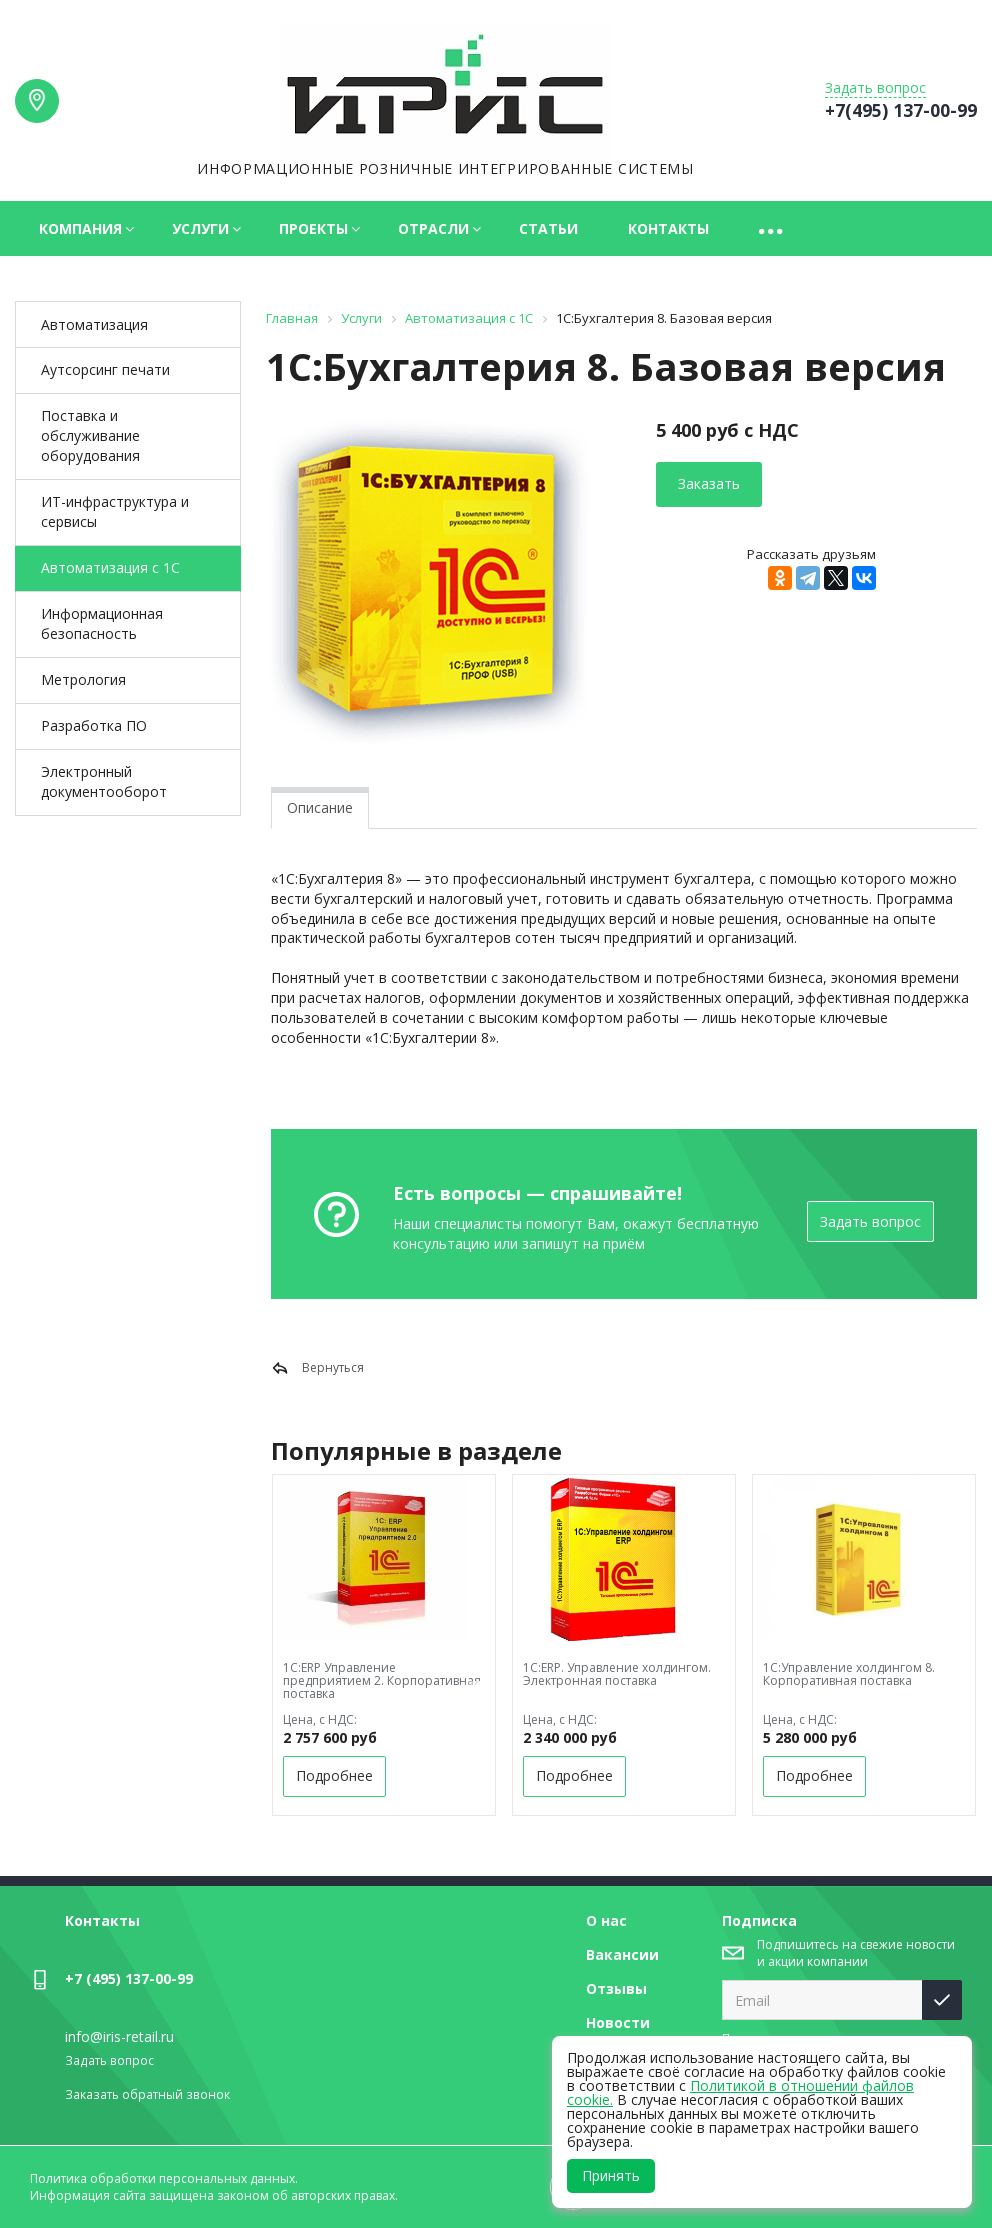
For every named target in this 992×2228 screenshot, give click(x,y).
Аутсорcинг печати (105, 369)
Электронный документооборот (104, 781)
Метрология (83, 679)
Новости (618, 2022)
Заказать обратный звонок (147, 2094)
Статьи (548, 228)
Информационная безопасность (102, 623)
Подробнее (334, 1775)
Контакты (668, 228)
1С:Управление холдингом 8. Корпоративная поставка (849, 1674)
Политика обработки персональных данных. (164, 2178)
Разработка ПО (94, 725)
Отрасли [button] (433, 228)
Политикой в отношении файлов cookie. (740, 2092)
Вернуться (317, 1368)
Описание (320, 807)
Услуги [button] (200, 228)
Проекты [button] (313, 228)
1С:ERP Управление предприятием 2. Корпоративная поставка (382, 1680)
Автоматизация (94, 324)
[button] (772, 228)
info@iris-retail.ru (119, 2036)
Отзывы (616, 1988)
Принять (611, 2175)
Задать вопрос (870, 1221)
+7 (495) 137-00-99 (129, 1978)
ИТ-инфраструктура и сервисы (115, 511)
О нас (606, 1920)
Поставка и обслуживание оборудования (90, 435)
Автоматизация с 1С (110, 567)
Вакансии (622, 1954)
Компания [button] (80, 228)
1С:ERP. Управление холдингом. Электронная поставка (617, 1674)
